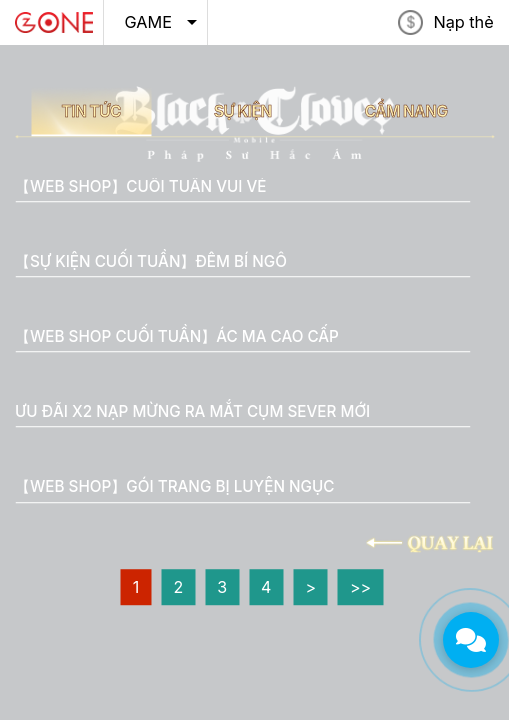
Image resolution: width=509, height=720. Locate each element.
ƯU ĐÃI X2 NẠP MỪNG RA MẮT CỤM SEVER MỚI (192, 411)
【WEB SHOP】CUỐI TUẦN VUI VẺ (141, 186)
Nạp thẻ (463, 22)
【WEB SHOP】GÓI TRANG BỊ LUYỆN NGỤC (174, 487)
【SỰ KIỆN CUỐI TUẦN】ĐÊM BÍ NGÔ (151, 261)
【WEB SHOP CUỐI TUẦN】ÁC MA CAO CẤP (177, 336)
